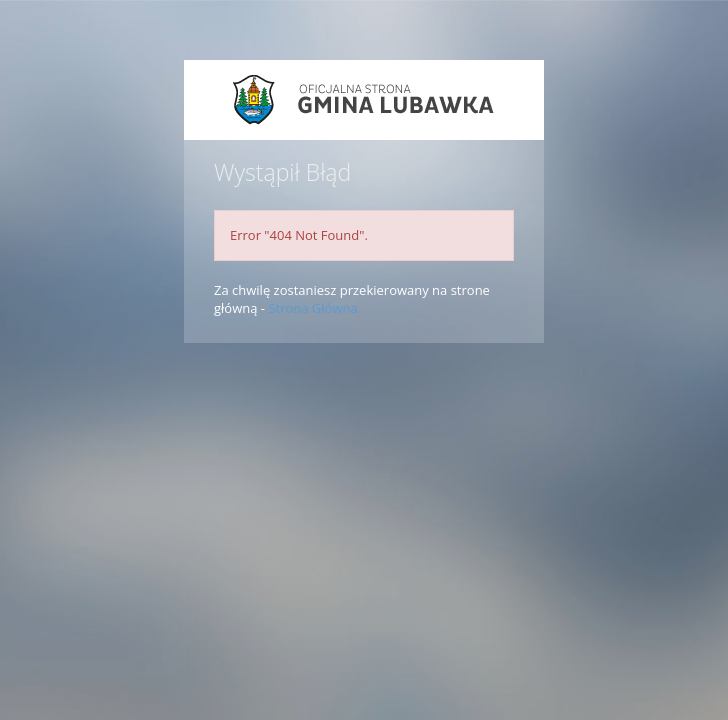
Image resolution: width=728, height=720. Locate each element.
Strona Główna (312, 308)
